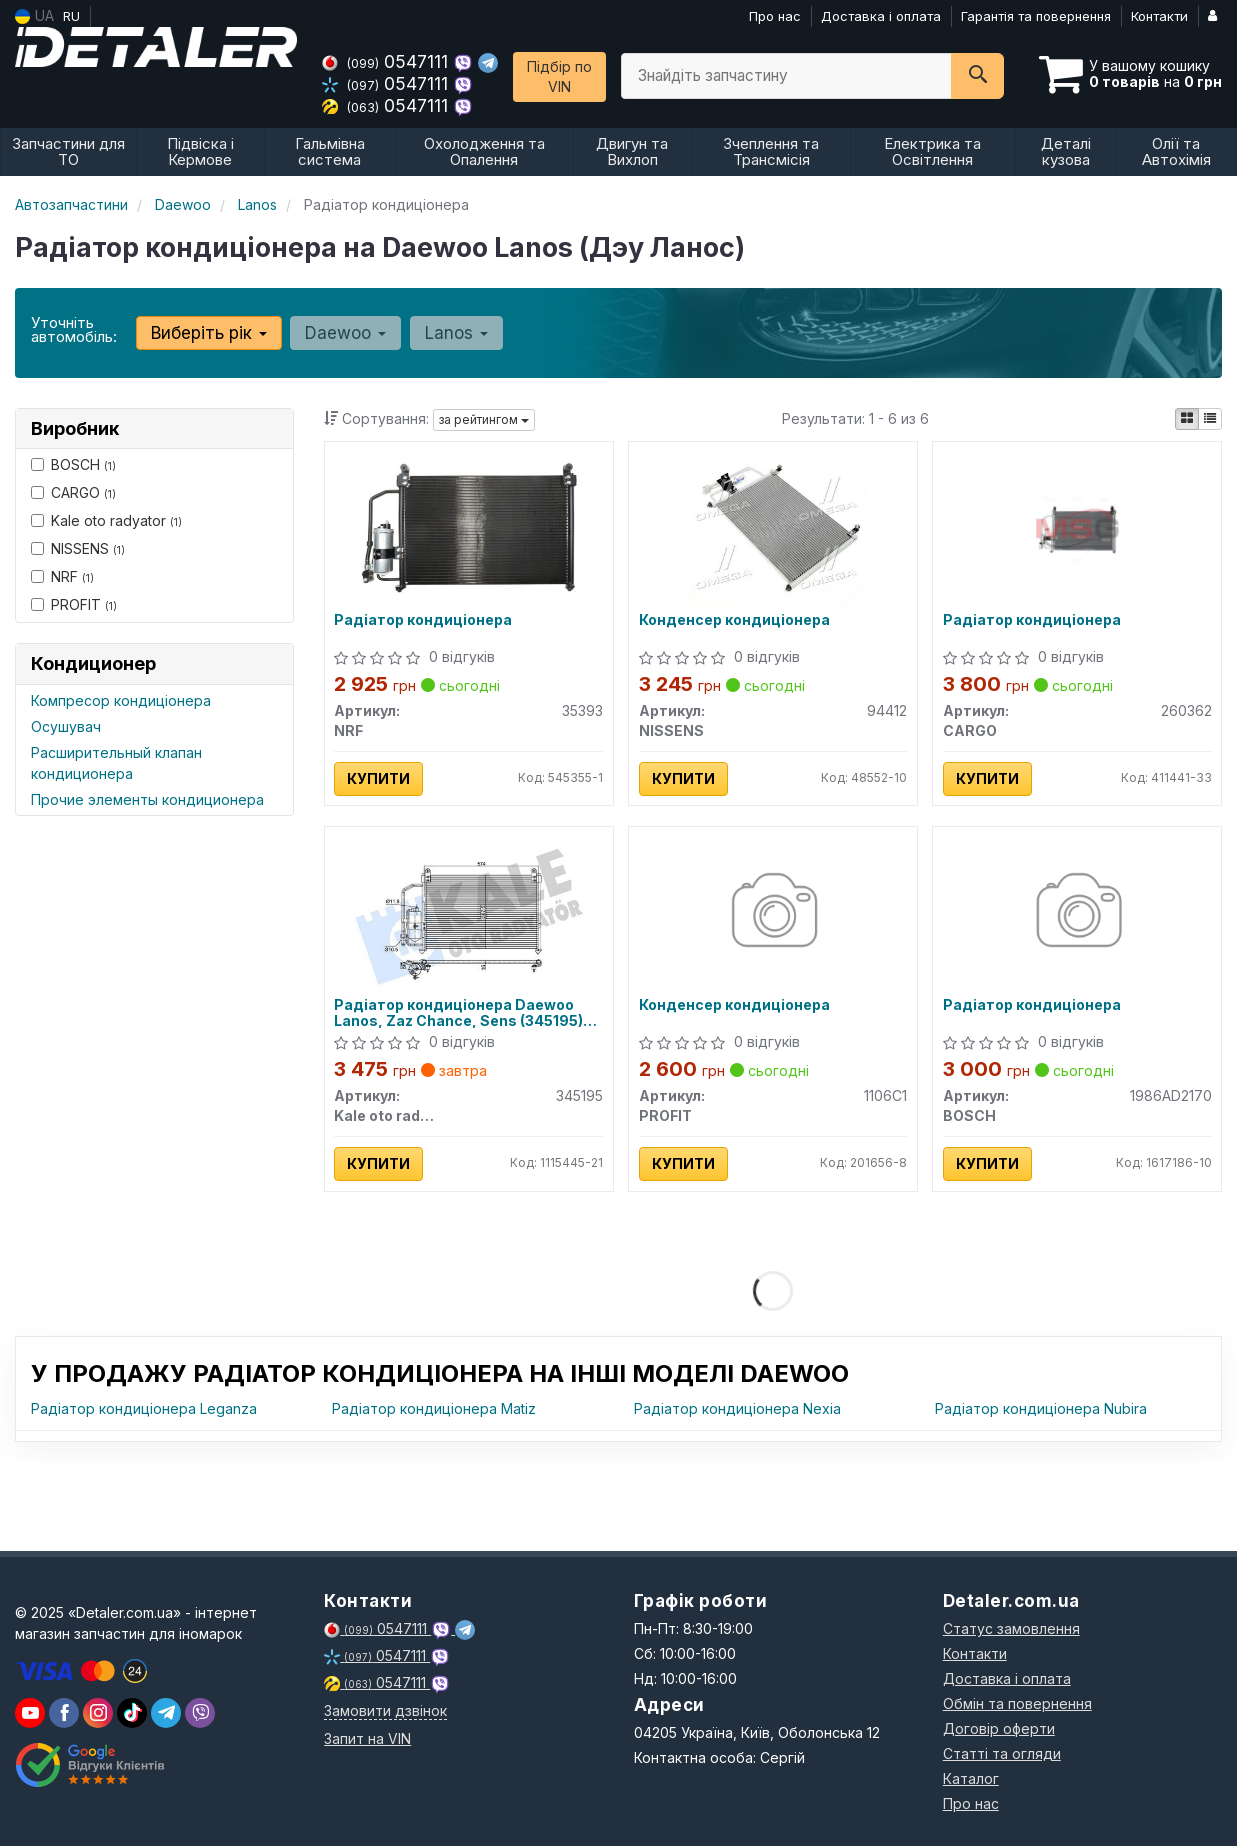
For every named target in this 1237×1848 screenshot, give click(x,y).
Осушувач (66, 726)
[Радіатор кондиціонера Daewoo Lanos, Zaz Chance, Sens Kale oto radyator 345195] (469, 913)
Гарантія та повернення (1036, 16)
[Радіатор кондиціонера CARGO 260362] (1077, 527)
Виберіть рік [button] (209, 333)
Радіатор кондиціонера (424, 620)
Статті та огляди (1002, 1755)
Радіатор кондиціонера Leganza (144, 1410)
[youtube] (30, 1715)
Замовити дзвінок (385, 1712)
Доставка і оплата (881, 16)
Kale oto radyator (106, 520)
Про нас (775, 16)
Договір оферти (999, 1730)
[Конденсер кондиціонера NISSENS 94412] (773, 527)
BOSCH (73, 464)
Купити (379, 778)
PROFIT (74, 604)
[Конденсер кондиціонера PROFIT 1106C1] (772, 913)
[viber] (64, 1715)
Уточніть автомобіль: (74, 329)
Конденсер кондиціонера (734, 620)
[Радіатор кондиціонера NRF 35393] (469, 527)
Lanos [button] (455, 333)
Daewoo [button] (345, 333)
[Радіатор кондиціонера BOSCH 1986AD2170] (1077, 913)
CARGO (73, 492)
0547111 (387, 61)
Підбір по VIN (559, 76)
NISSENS (78, 548)
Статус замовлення (1011, 1630)
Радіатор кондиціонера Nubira (1041, 1410)
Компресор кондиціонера (121, 700)
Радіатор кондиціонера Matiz (434, 1410)
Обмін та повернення (1017, 1705)
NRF (62, 576)
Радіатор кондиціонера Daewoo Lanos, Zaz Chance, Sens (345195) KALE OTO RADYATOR (459, 1013)
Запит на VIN (367, 1740)
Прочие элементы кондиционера (147, 799)
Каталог (971, 1780)
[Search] (977, 76)
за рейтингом (484, 419)
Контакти (1159, 16)
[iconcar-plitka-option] (1187, 419)
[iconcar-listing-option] (1210, 419)
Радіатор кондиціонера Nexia (737, 1410)
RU (71, 16)
